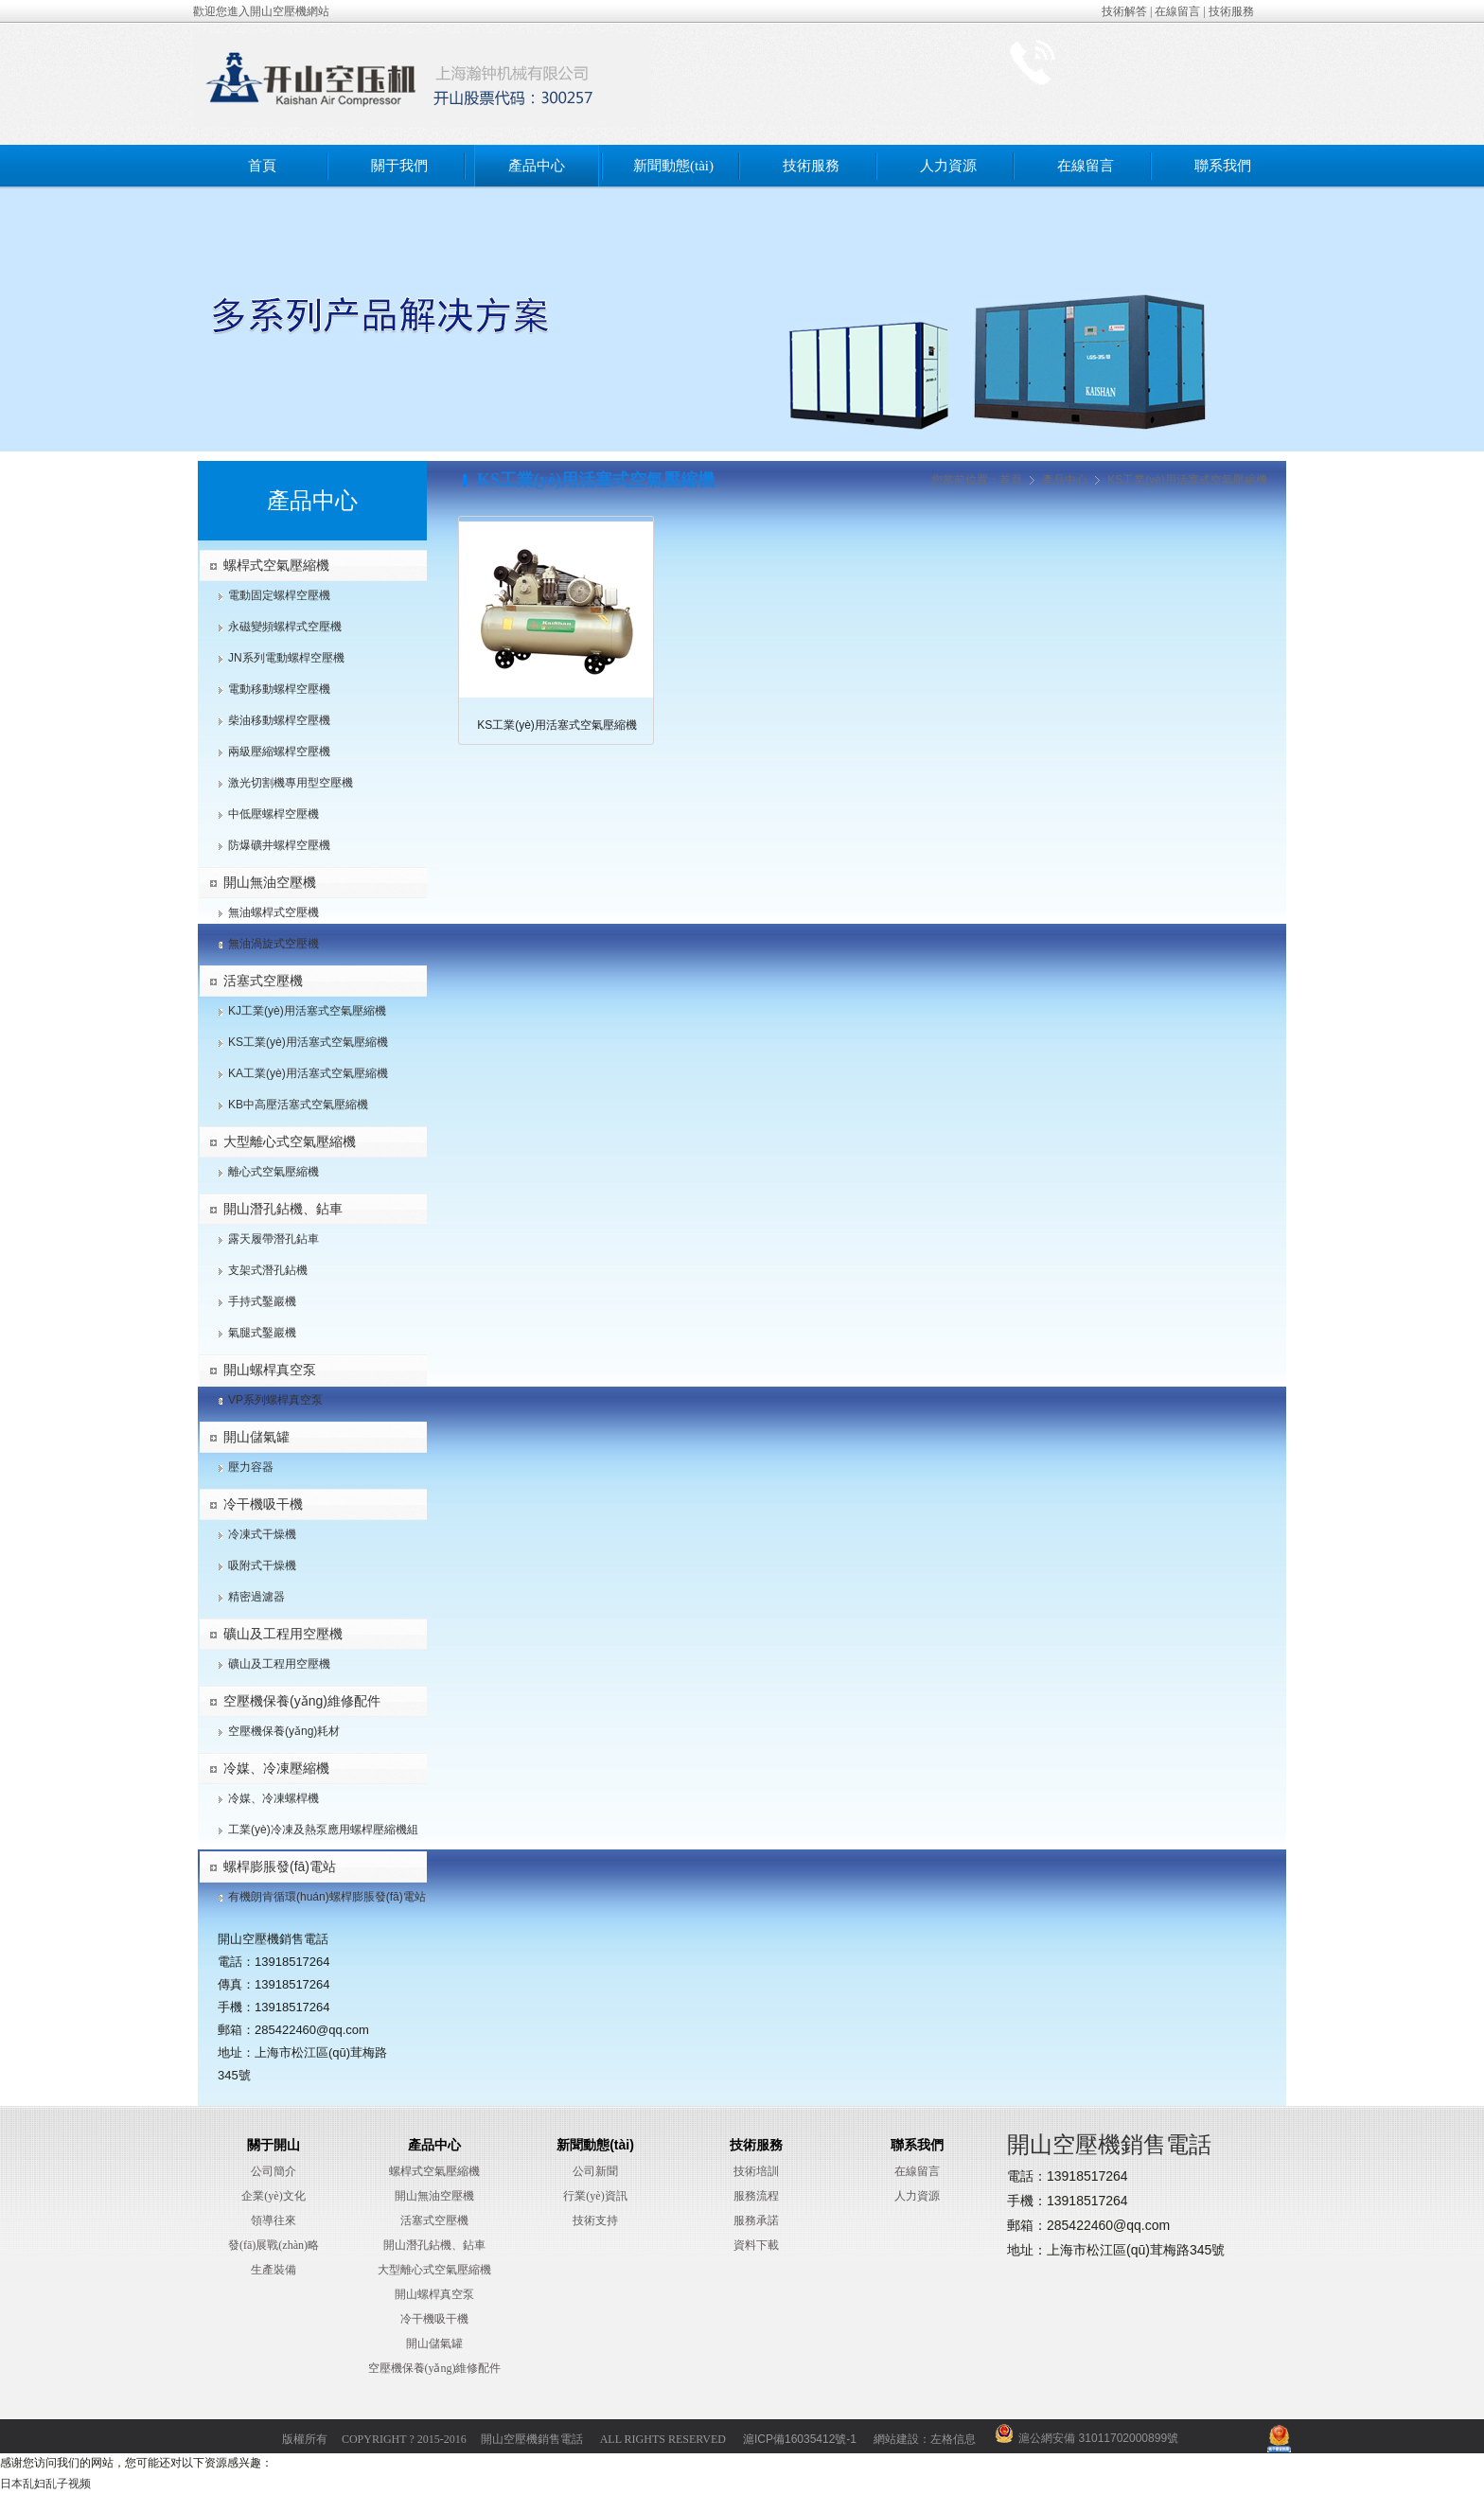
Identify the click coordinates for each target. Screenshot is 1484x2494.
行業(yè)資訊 (595, 2195)
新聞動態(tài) (673, 165)
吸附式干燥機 (262, 1565)
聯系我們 (1222, 165)
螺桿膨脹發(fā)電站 (279, 1866)
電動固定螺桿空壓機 (279, 595)
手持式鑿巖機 (262, 1301)
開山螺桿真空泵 (269, 1369)
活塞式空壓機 (263, 980)
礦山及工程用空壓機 (283, 1633)
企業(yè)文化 (273, 2195)
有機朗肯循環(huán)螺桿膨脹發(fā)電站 (327, 1896)
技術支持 (595, 2220)
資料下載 (756, 2245)
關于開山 (273, 2144)
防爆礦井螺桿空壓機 (279, 845)
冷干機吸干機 (263, 1504)
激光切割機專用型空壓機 (290, 782)
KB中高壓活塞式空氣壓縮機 (298, 1104)
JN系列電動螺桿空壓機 (286, 657)
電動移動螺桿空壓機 (279, 689)
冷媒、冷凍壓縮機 (276, 1768)
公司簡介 (273, 2171)
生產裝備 (273, 2269)
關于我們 (399, 165)
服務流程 (756, 2195)
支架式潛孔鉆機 (268, 1270)
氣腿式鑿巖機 (262, 1332)
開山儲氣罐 (256, 1436)
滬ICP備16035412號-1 (800, 2439)
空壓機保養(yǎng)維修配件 (301, 1700)
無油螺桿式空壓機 (273, 912)
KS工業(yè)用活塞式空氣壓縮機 (308, 1042)
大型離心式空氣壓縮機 (289, 1141)
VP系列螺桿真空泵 (275, 1399)
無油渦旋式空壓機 (273, 943)
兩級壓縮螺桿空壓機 (279, 751)
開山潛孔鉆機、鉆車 (434, 2245)
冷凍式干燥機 (262, 1534)
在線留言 (1177, 11)
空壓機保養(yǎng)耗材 (284, 1731)
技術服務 (1231, 11)
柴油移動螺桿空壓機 (279, 720)
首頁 (262, 165)
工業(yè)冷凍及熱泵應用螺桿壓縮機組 (323, 1829)
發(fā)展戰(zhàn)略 (273, 2245)
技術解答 (1124, 11)
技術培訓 (756, 2171)
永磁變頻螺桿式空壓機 (285, 626)
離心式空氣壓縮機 (273, 1171)
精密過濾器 (256, 1596)
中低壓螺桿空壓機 (273, 814)
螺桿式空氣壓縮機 (276, 565)
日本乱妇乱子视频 (45, 2483)
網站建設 (896, 2439)
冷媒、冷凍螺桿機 (273, 1798)
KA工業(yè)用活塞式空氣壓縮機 (308, 1073)
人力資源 (948, 165)
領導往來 (273, 2220)
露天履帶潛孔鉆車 (273, 1239)
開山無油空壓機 (269, 882)
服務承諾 (756, 2220)
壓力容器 (251, 1467)
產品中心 (536, 165)
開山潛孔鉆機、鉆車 (283, 1208)
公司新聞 (595, 2171)
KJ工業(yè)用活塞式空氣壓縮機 (307, 1010)
